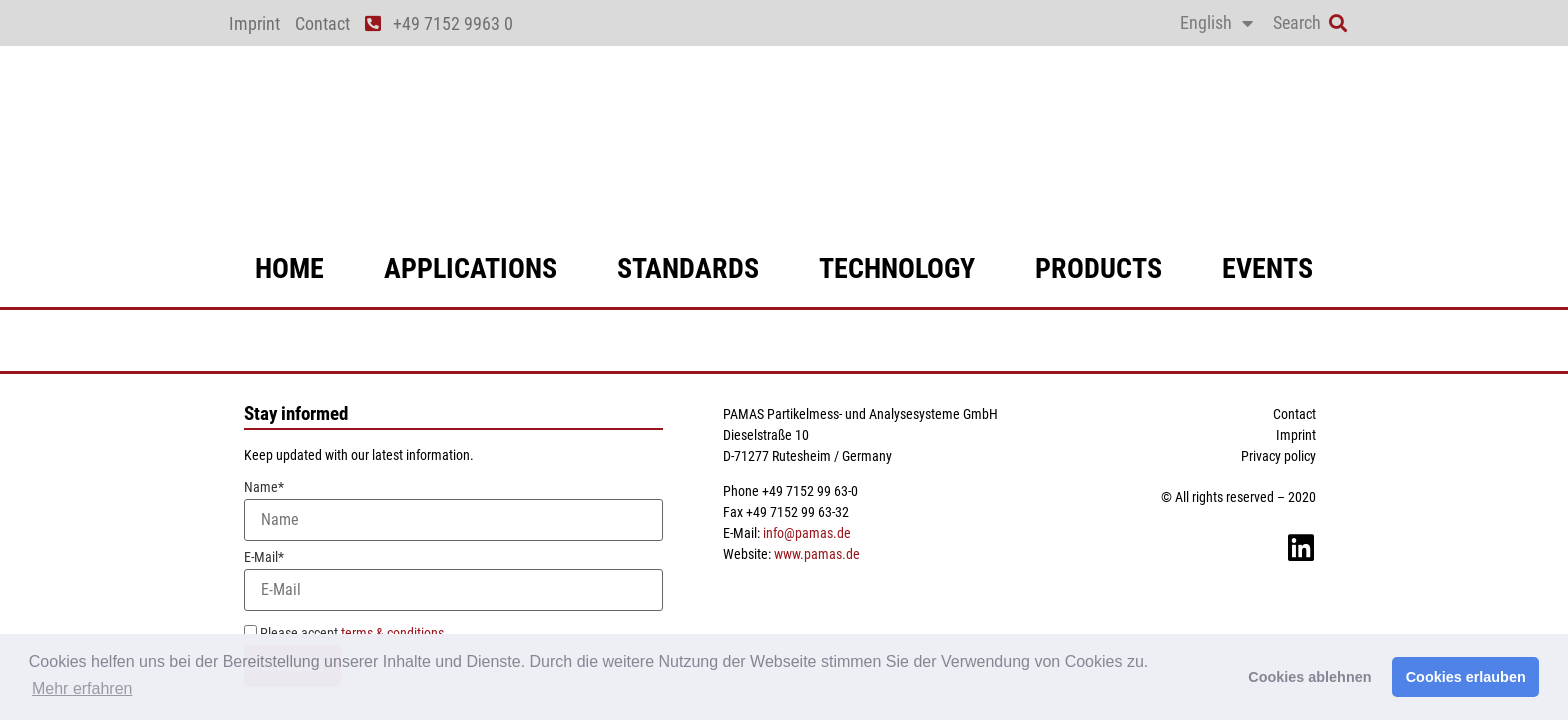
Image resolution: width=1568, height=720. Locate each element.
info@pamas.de (807, 533)
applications (470, 268)
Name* (453, 510)
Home (289, 268)
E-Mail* (453, 580)
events (1267, 268)
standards (688, 268)
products (1098, 268)
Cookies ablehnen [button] (1309, 677)
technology (897, 268)
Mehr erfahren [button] (82, 688)
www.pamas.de (817, 554)
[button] (1337, 23)
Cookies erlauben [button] (1466, 677)
